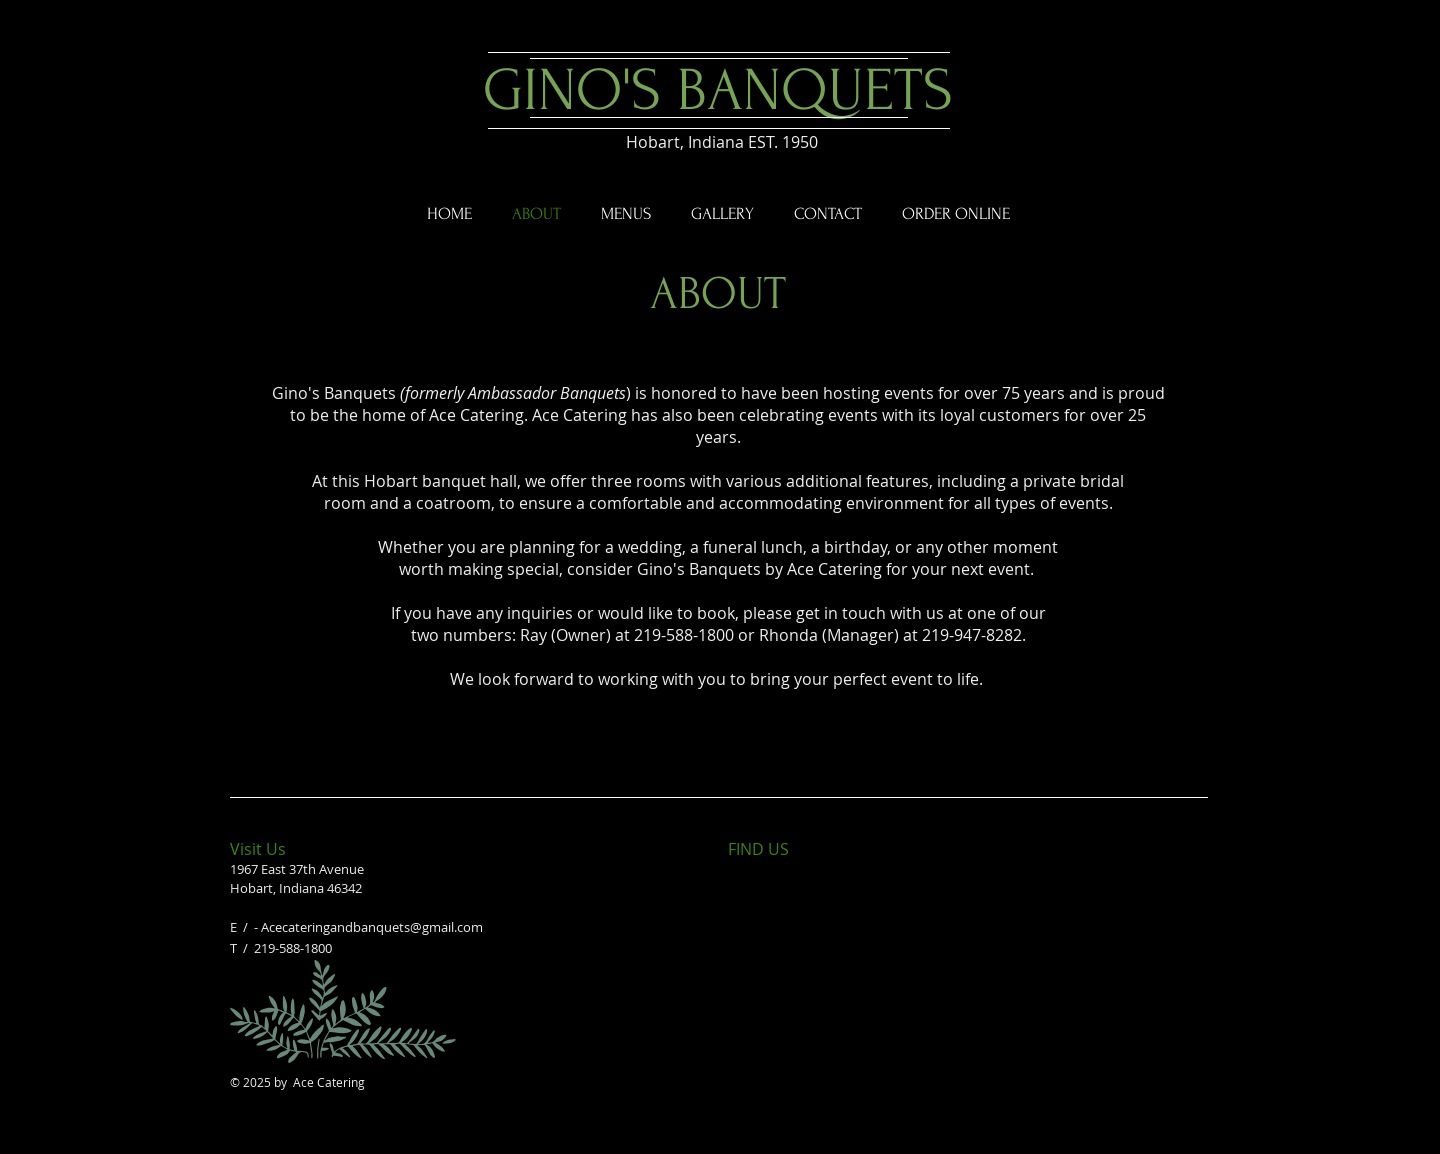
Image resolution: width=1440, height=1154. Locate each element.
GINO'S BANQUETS (718, 90)
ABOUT (718, 294)
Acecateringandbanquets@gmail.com (372, 927)
